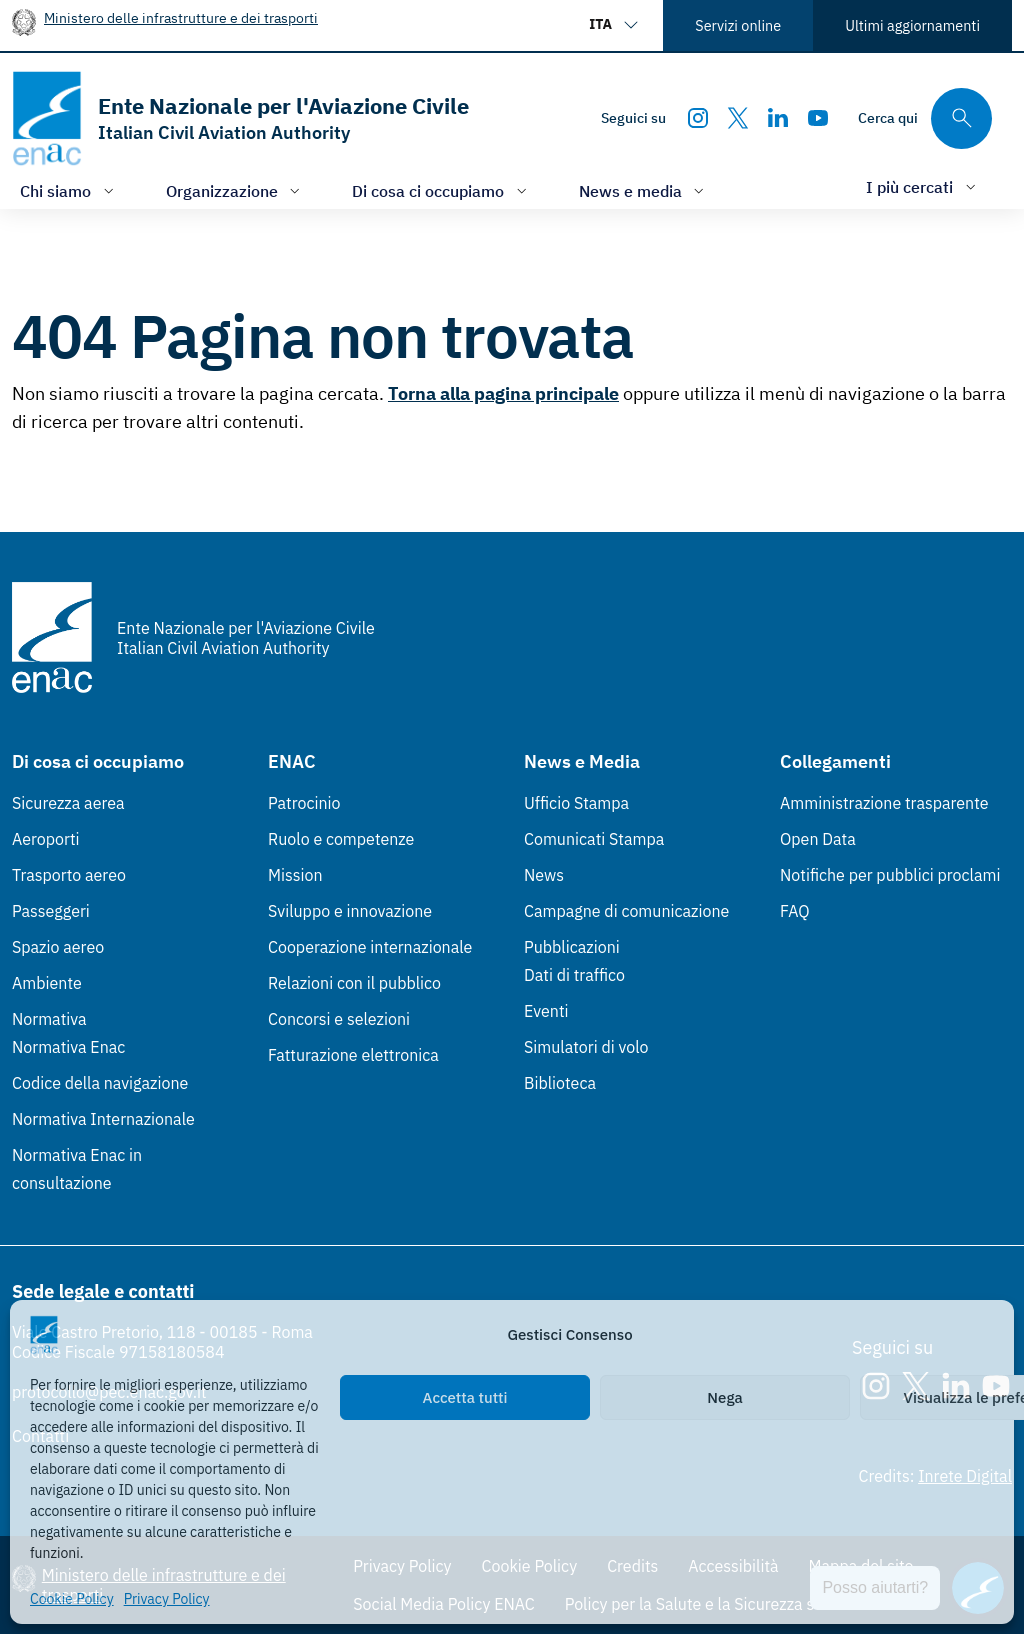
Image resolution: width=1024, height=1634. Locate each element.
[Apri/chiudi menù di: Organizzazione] (235, 190)
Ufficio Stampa (576, 803)
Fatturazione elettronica (353, 1055)
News (544, 875)
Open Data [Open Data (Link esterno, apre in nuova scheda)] (818, 839)
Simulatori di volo (586, 1047)
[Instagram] (698, 118)
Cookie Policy (72, 1599)
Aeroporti (46, 839)
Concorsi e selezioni (339, 1019)
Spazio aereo (58, 947)
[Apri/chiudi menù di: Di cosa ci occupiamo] (441, 190)
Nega (724, 1397)
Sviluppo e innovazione (350, 911)
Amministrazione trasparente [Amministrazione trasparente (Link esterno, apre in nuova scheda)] (884, 803)
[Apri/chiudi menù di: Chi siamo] (69, 190)
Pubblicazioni (572, 947)
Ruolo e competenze (341, 839)
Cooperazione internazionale (370, 947)
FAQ (795, 911)
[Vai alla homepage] (240, 118)
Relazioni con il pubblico (354, 983)
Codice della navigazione (100, 1083)
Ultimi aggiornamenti (912, 25)
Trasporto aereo (69, 875)
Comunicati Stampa (594, 839)
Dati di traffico (574, 975)
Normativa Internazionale (103, 1119)
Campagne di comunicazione (626, 911)
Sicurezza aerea (68, 803)
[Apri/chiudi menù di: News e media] (644, 190)
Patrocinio (304, 803)
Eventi (546, 1011)
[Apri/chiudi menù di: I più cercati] (923, 186)
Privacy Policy (167, 1599)
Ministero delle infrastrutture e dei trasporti (181, 17)
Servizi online (738, 25)
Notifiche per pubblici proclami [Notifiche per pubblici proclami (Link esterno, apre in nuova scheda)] (890, 875)
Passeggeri (51, 911)
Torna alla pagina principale (503, 393)
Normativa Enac (68, 1047)
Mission (295, 875)
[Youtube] (818, 118)
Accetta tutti (465, 1397)
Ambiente (47, 983)
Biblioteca (560, 1083)
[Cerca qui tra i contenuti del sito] (925, 118)
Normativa (49, 1019)
